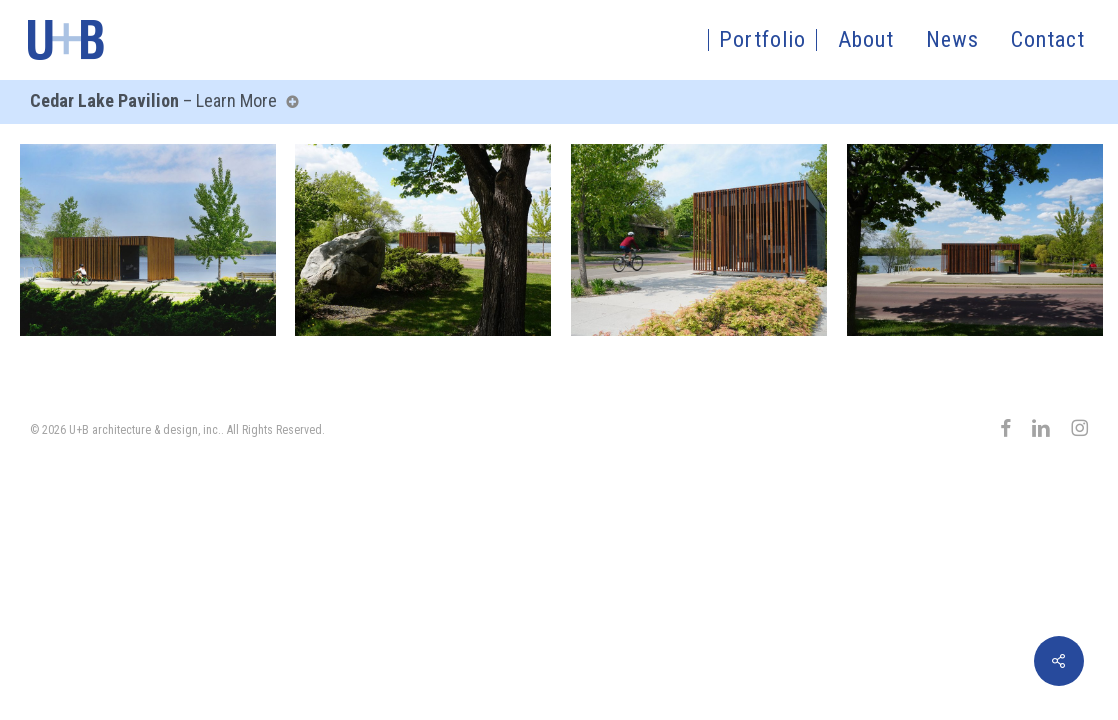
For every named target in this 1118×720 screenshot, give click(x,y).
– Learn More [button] (160, 100)
